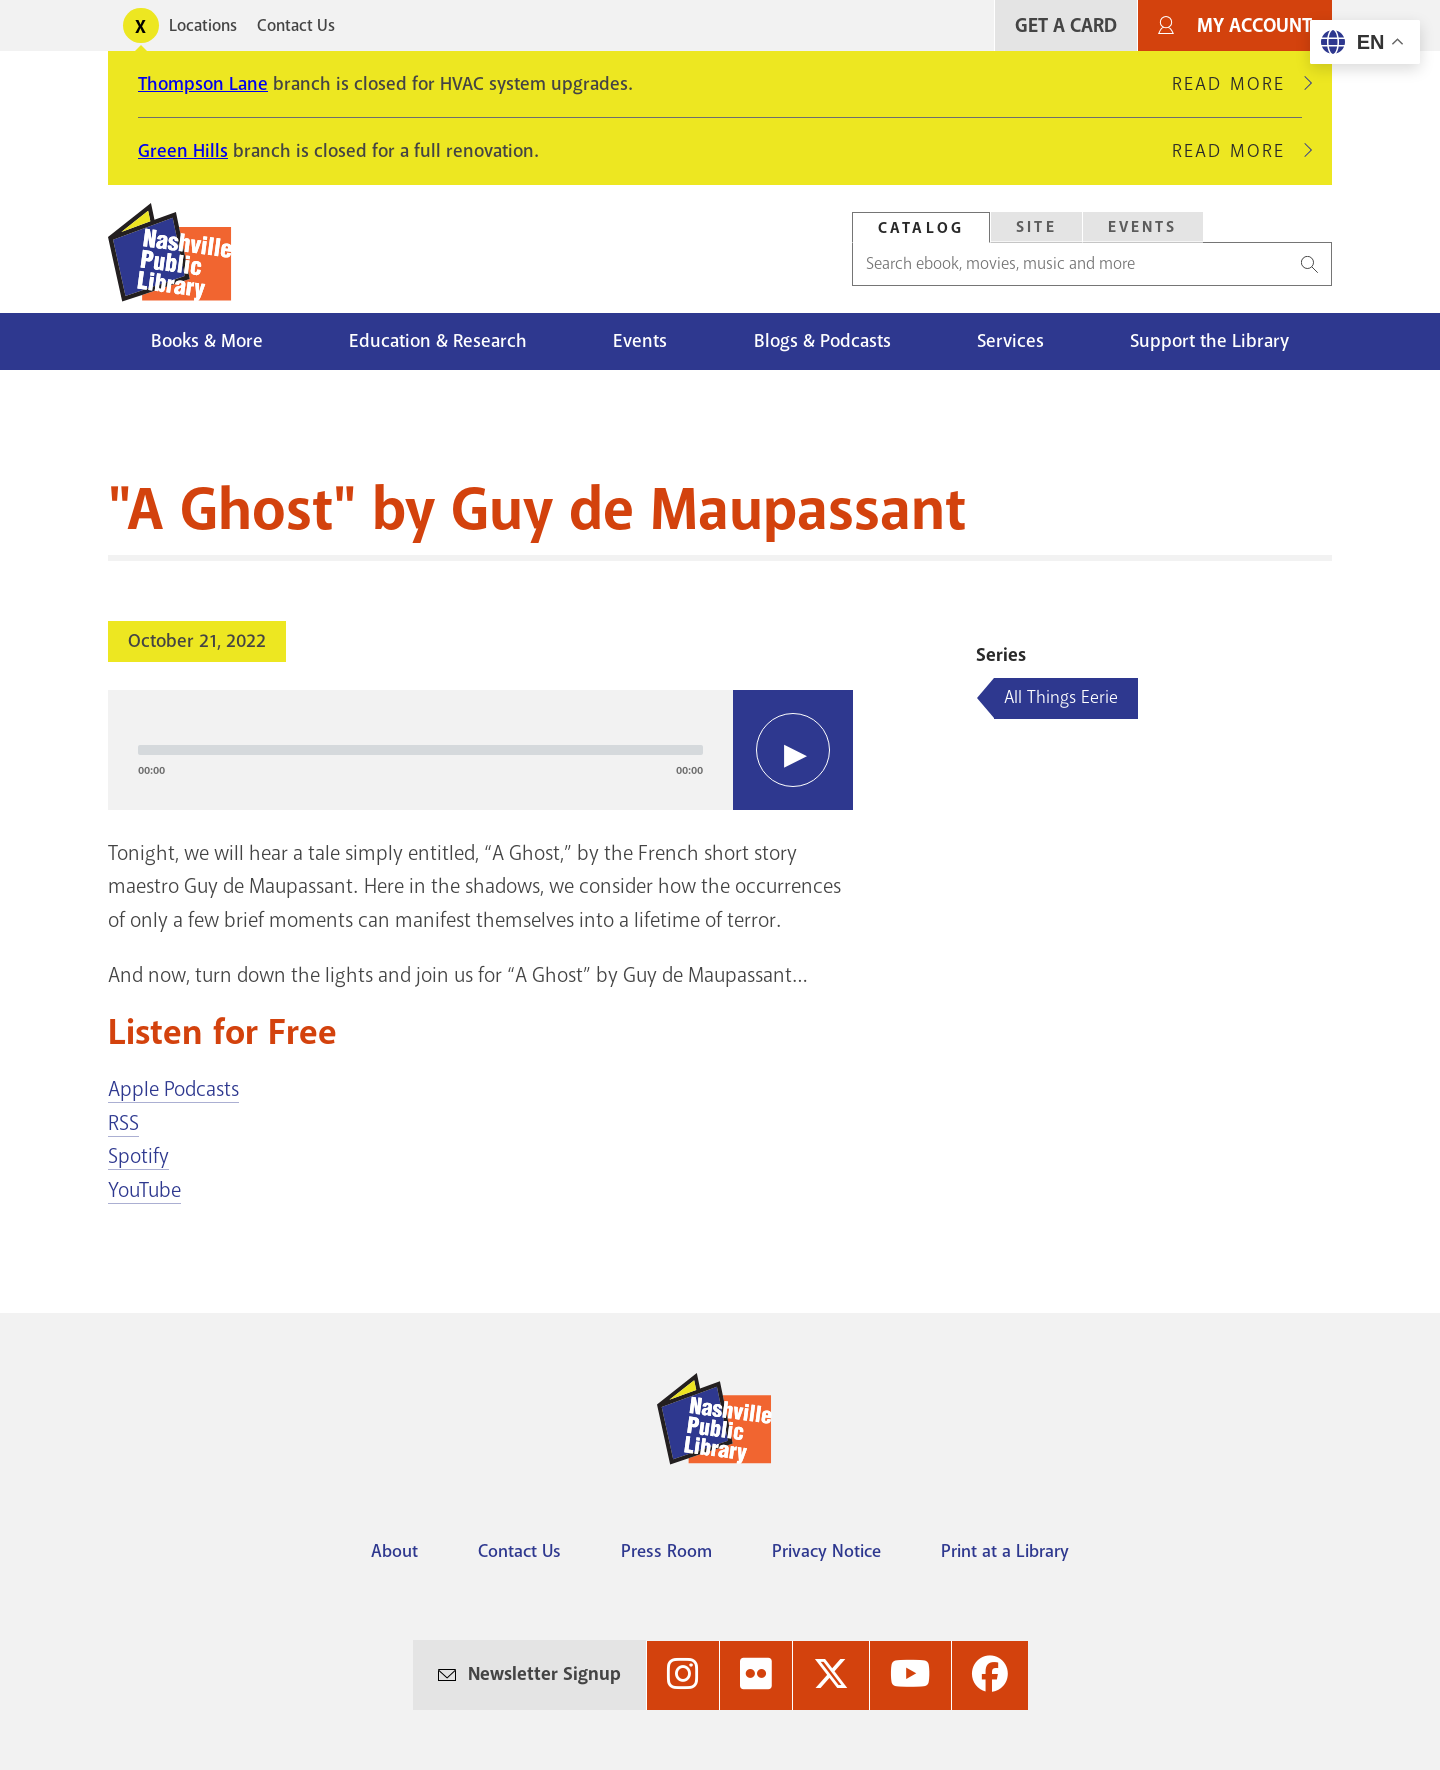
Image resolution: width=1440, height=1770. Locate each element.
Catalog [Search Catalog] (921, 228)
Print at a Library (1005, 1551)
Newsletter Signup (544, 1674)
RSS (123, 1123)
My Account (1254, 25)
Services (1010, 341)
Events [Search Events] (1143, 227)
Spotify (138, 1156)
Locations (203, 25)
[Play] (793, 750)
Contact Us (296, 25)
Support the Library (1209, 341)
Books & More (207, 341)
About (394, 1551)
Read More (1237, 84)
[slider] (420, 750)
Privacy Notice (826, 1551)
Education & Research (438, 341)
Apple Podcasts (173, 1089)
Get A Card (1066, 25)
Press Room (666, 1551)
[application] (480, 750)
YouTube (144, 1190)
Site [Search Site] (1036, 227)
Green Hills (183, 151)
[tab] (921, 227)
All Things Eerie (1061, 697)
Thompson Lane (203, 84)
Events (640, 341)
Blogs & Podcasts (822, 341)
